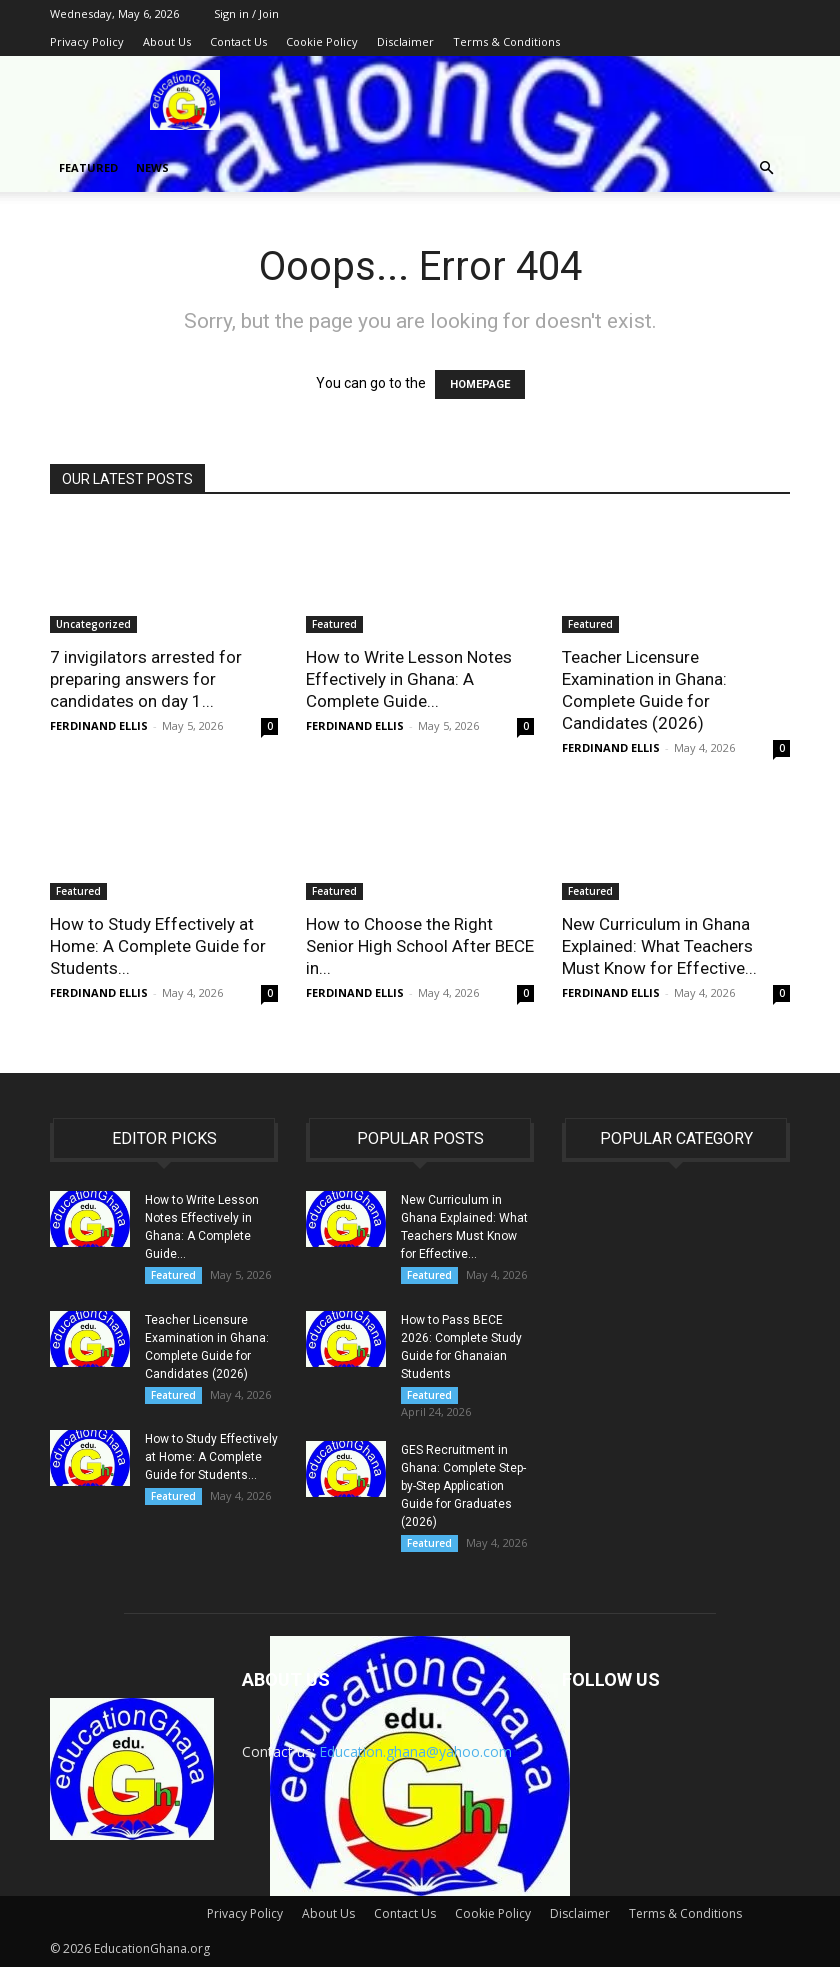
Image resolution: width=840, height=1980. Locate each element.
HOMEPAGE (480, 384)
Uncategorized (93, 624)
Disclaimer (405, 41)
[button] (766, 168)
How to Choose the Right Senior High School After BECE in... (420, 946)
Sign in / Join (246, 13)
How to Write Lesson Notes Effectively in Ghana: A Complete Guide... (409, 679)
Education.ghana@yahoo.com (415, 1764)
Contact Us (238, 41)
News (152, 167)
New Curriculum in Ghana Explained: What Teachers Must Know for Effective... (659, 946)
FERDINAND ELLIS (99, 725)
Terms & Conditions (506, 41)
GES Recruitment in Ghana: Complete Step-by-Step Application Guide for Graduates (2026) (463, 1495)
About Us (167, 41)
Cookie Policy (322, 41)
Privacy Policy (87, 41)
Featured (88, 167)
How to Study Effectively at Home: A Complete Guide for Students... (158, 946)
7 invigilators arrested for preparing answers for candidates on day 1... (146, 679)
